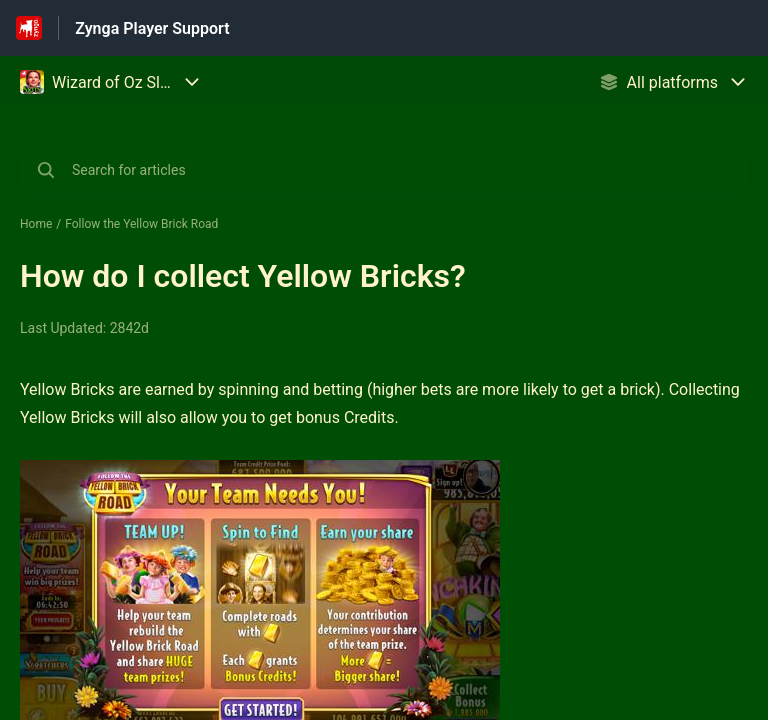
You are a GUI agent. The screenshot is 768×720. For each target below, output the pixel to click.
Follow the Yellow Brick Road (141, 224)
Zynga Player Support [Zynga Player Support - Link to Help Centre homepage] (152, 28)
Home (36, 224)
